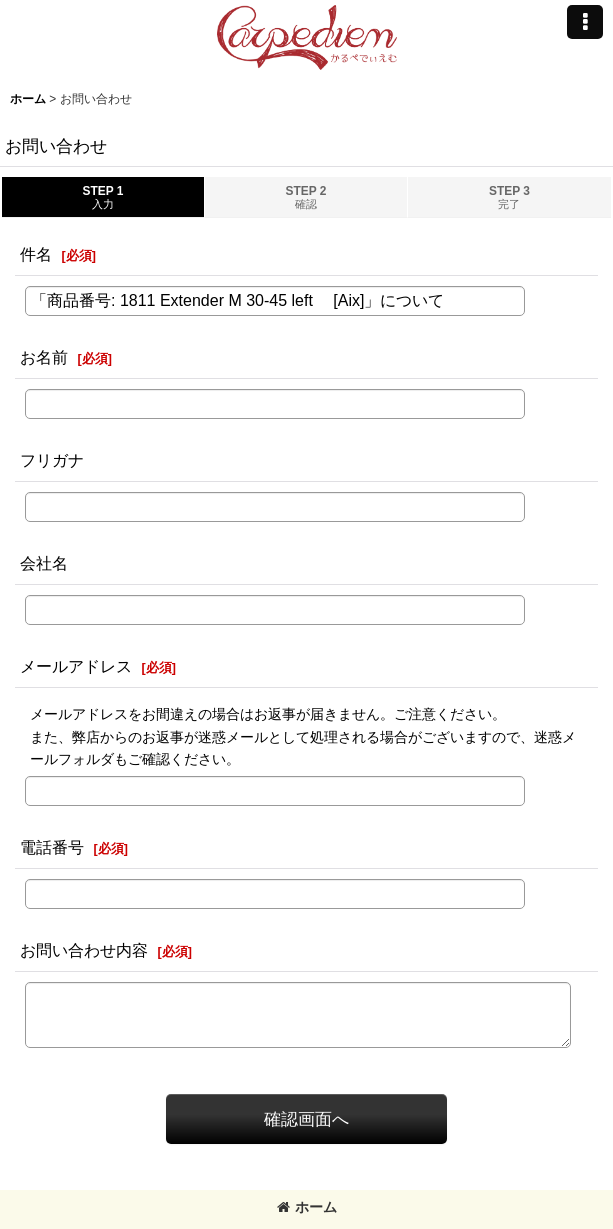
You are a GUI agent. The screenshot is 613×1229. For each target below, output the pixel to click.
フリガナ (52, 460)
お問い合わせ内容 (84, 950)
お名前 (44, 357)
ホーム (307, 1207)
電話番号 (52, 847)
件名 (36, 254)
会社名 (44, 563)
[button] (585, 22)
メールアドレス (76, 666)
